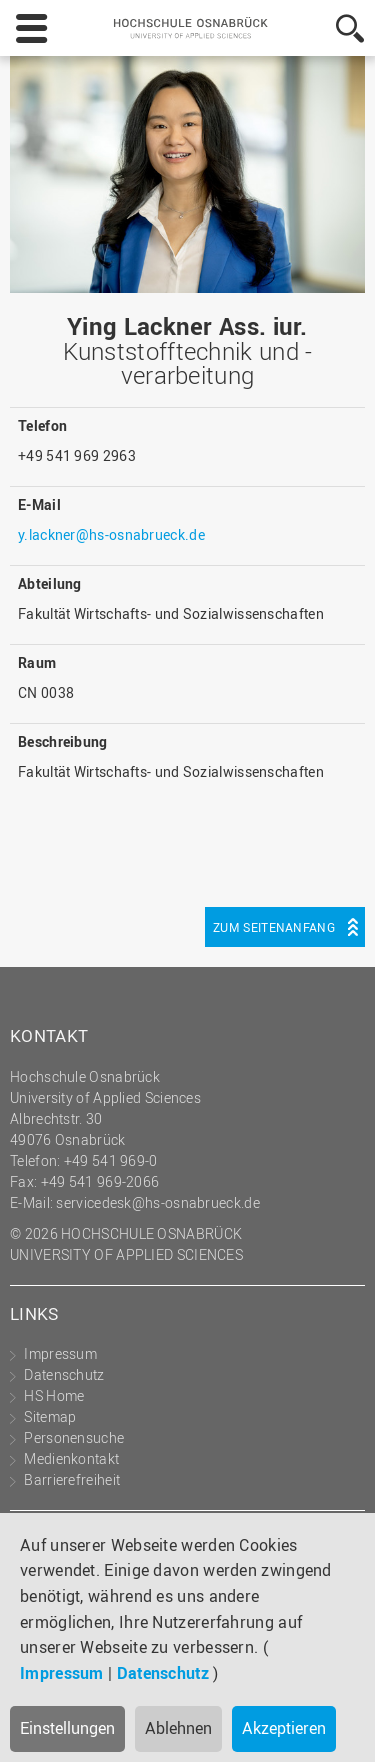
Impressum (62, 1673)
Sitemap (50, 1416)
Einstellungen (67, 1728)
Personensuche (74, 1437)
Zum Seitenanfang (274, 927)
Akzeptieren (284, 1728)
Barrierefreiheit (72, 1479)
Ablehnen (178, 1728)
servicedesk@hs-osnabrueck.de (157, 1202)
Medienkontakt (71, 1458)
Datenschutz (163, 1673)
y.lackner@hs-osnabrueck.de (111, 534)
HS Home (54, 1395)
